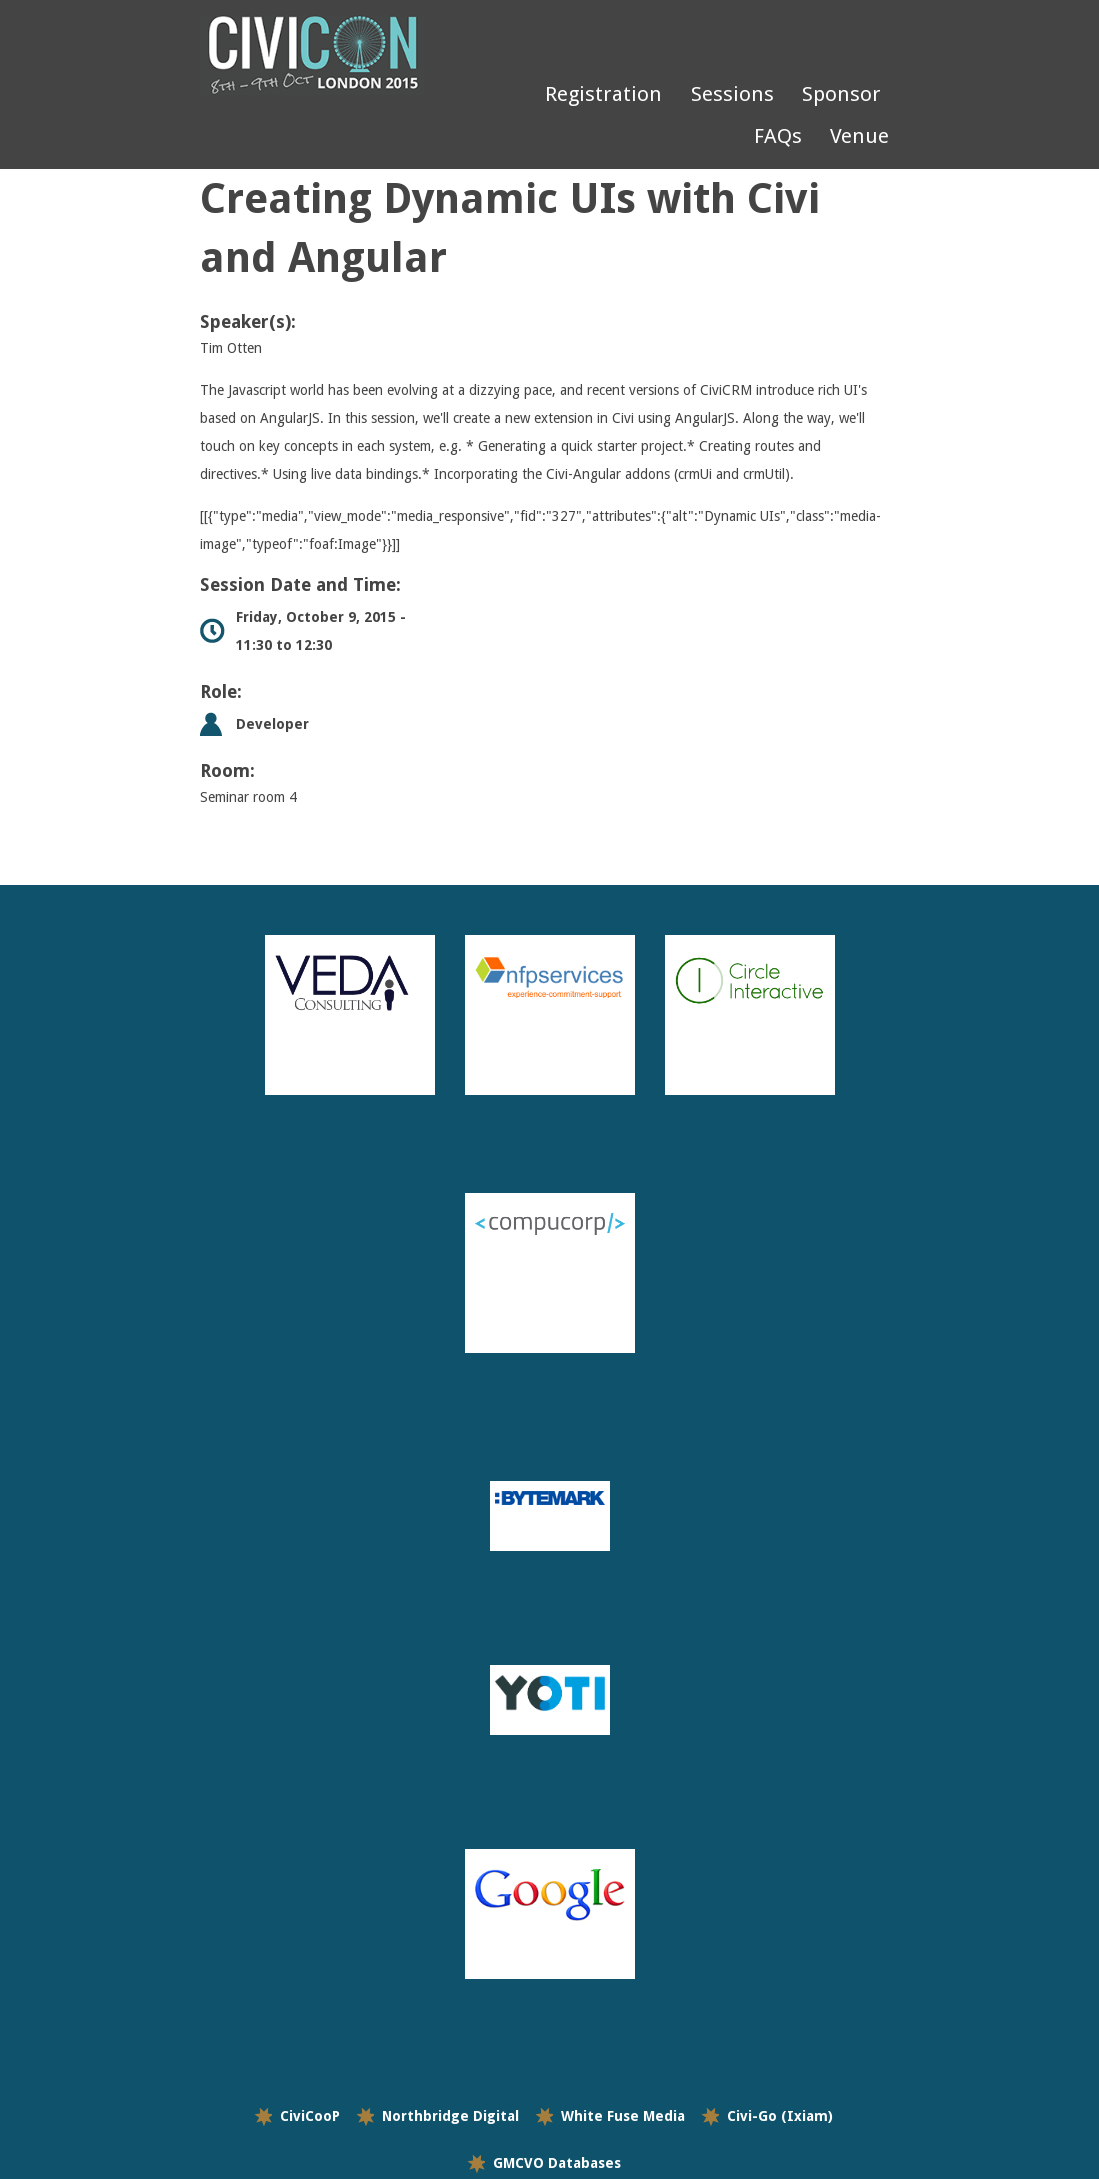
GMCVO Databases (557, 2163)
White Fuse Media (623, 2116)
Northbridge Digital (450, 2116)
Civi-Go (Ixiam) (780, 2116)
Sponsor (841, 94)
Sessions (732, 94)
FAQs (778, 136)
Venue (859, 136)
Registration (603, 94)
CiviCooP (310, 2116)
